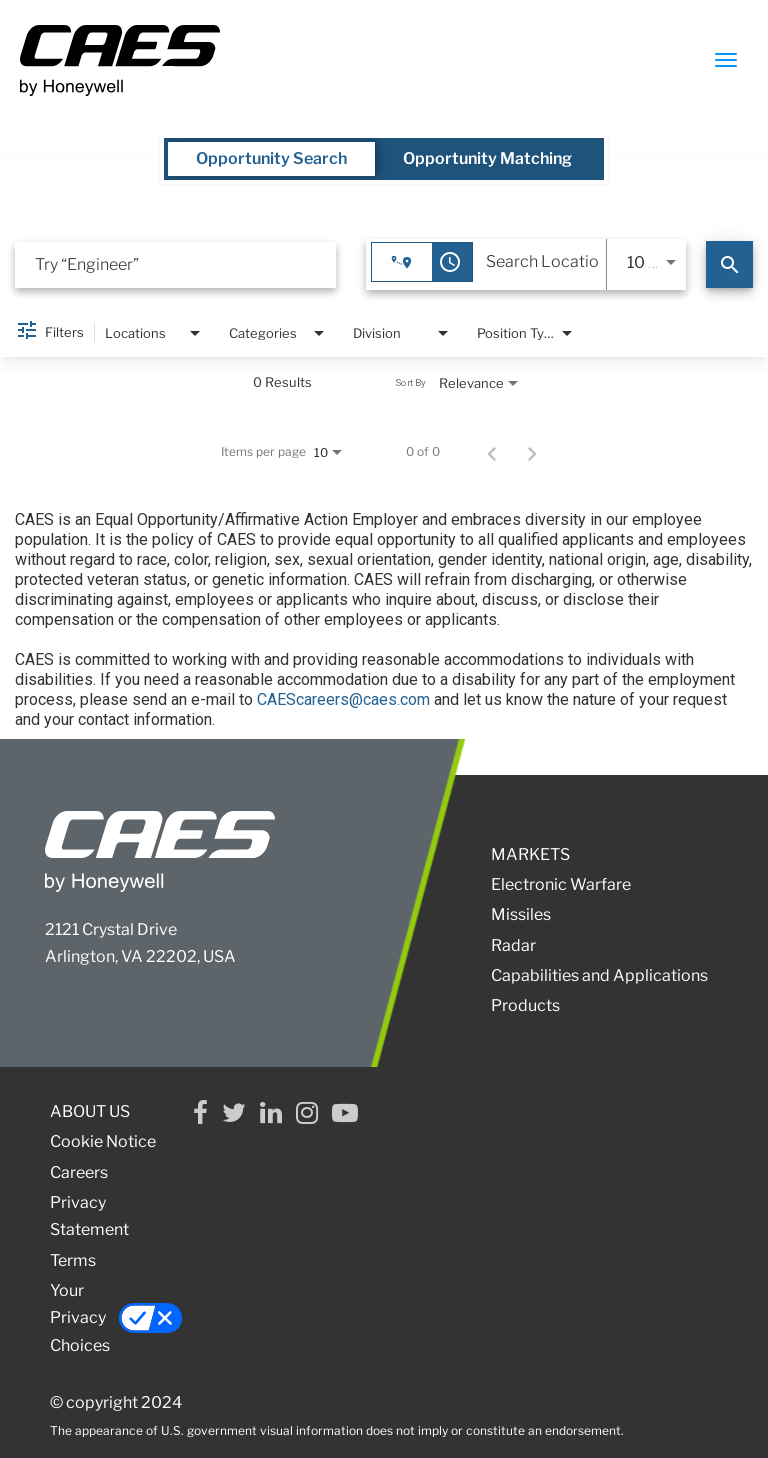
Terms (73, 1260)
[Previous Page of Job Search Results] (492, 452)
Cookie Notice (103, 1141)
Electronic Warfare (561, 884)
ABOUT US (90, 1111)
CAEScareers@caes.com (343, 699)
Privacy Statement (89, 1216)
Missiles (521, 914)
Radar (513, 945)
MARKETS (530, 854)
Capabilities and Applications (599, 975)
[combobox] (175, 264)
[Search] (729, 264)
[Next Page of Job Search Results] (532, 452)
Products (525, 1005)
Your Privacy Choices (113, 1317)
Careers (79, 1172)
